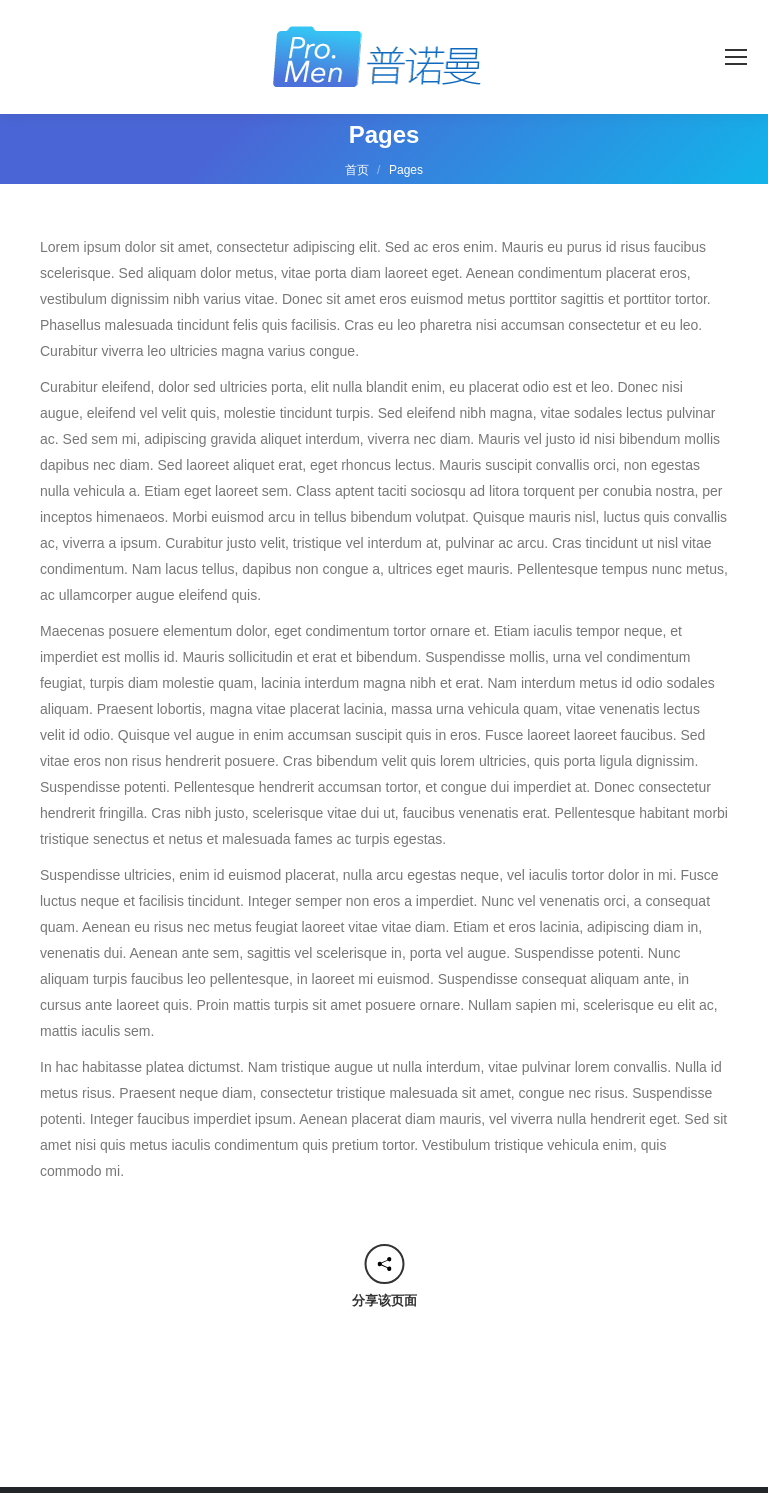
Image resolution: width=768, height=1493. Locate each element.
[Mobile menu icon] (736, 57)
